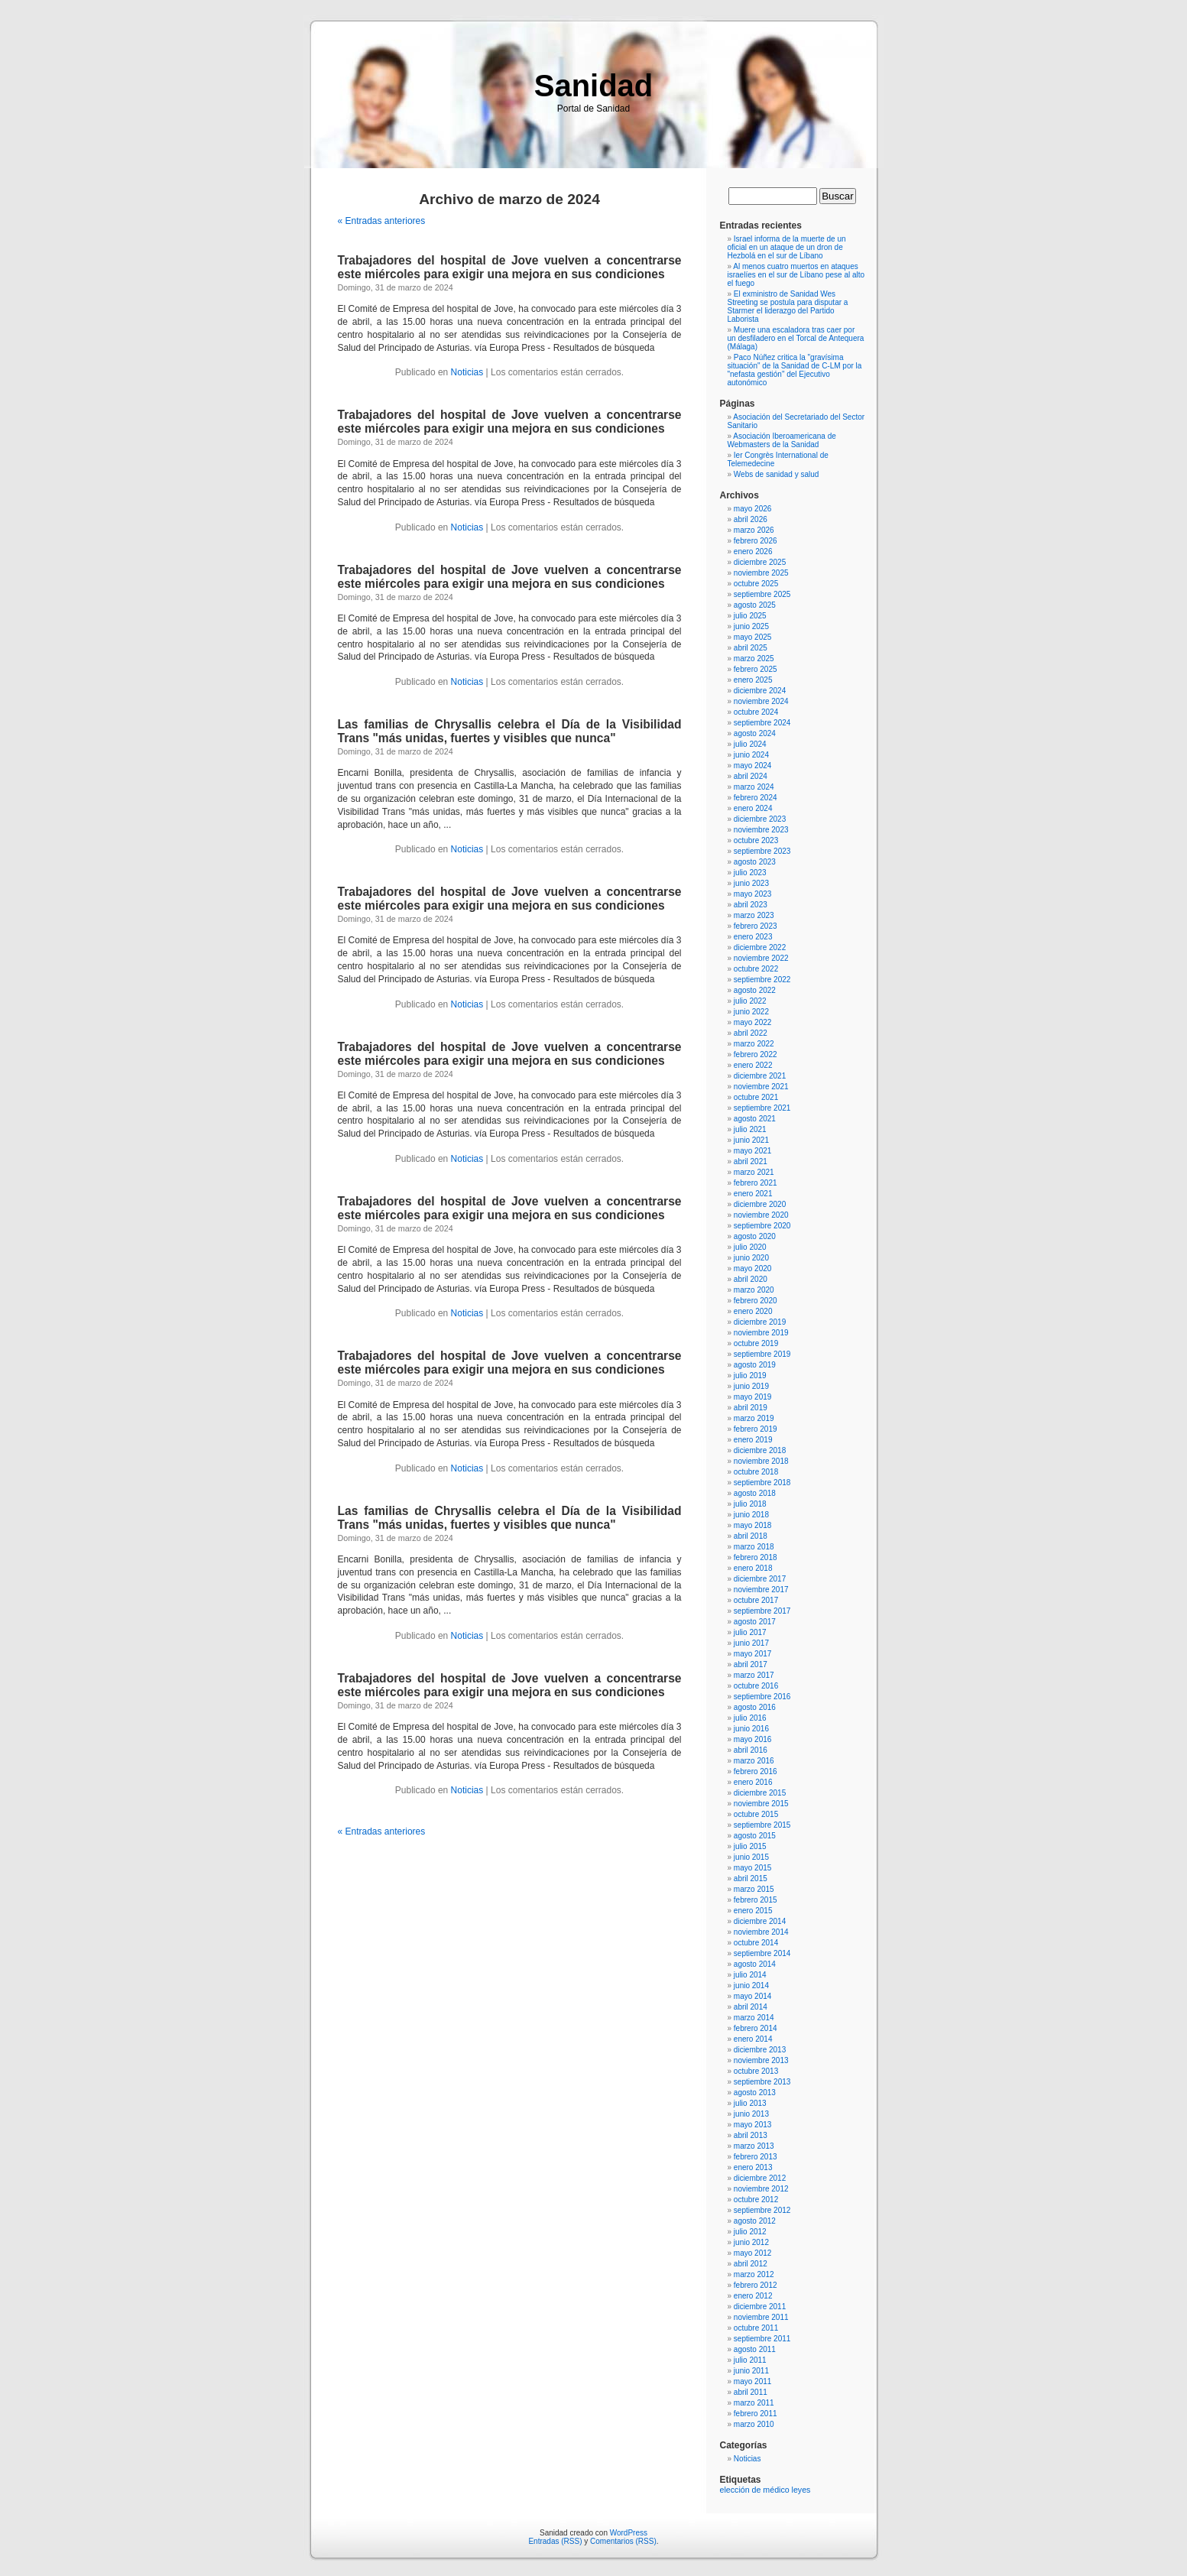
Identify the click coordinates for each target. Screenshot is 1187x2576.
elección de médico (755, 2489)
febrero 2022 (755, 1054)
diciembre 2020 (760, 1204)
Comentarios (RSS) (623, 2541)
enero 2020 (753, 1311)
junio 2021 (751, 1140)
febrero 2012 (755, 2285)
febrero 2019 (755, 1429)
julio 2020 (750, 1247)
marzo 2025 (754, 658)
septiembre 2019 (762, 1354)
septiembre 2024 (762, 723)
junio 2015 (751, 1857)
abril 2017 (750, 1664)
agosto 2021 (755, 1118)
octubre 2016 (756, 1686)
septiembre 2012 (762, 2210)
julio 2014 (750, 1975)
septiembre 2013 (762, 2082)
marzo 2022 (754, 1044)
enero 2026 (753, 551)
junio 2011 (751, 2371)
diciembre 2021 (760, 1076)
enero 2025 (753, 680)
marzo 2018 (754, 1547)
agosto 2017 (755, 1621)
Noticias (467, 372)
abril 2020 (750, 1279)
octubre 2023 (756, 840)
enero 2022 (753, 1065)
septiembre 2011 (762, 2338)
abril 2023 (750, 904)
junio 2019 (751, 1386)
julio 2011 (750, 2360)
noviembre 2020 (761, 1215)
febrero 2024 (755, 797)
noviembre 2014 (761, 1932)
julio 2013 (750, 2103)
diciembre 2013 (760, 2050)
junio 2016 (751, 1728)
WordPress (628, 2533)
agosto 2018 (755, 1493)
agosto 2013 (755, 2092)
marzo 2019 (754, 1418)
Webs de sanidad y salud (776, 474)
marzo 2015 (754, 1889)
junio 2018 (751, 1514)
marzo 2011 (754, 2403)
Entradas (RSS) (555, 2541)
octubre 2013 (756, 2071)
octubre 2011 (756, 2328)
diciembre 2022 (760, 947)
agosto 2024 (755, 733)
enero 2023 (753, 937)
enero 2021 (753, 1193)
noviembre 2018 (761, 1461)
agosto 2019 (755, 1365)
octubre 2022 (756, 969)
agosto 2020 (755, 1236)
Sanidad (593, 85)
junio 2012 (751, 2242)
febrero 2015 (755, 1900)
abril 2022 (750, 1033)
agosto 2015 (755, 1835)
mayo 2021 (752, 1151)
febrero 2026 (755, 541)
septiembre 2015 (762, 1825)
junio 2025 (751, 626)
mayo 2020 (752, 1268)
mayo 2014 (752, 1996)
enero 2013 (753, 2167)
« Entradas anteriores (382, 221)
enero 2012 (753, 2296)
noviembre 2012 (761, 2189)
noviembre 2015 (761, 1803)
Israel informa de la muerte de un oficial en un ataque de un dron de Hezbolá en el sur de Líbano (787, 247)
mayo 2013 (752, 2124)
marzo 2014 (754, 2017)
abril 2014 (750, 2007)
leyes (801, 2489)
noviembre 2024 (761, 701)
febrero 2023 (755, 926)
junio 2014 (751, 1985)
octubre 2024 (756, 712)
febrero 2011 (755, 2413)
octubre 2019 (756, 1343)
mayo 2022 (752, 1022)
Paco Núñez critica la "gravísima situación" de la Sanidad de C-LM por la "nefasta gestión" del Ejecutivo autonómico (795, 370)
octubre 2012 (756, 2199)
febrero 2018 (755, 1557)
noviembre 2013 (761, 2060)
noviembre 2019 (761, 1333)
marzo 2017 (754, 1675)
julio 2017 (750, 1632)
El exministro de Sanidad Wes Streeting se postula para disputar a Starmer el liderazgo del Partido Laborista (788, 306)
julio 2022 (750, 1001)
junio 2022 (751, 1011)
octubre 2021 (756, 1097)
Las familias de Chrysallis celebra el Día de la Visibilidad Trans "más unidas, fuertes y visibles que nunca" (510, 731)
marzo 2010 (754, 2424)
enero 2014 (753, 2039)
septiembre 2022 (762, 979)
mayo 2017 (752, 1654)
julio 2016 (750, 1718)
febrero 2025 (755, 669)
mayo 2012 (752, 2253)
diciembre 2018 (760, 1450)
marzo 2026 (754, 530)
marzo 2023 (754, 915)
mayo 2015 (752, 1868)
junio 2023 (751, 883)
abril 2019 (750, 1407)
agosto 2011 (755, 2349)
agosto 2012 (755, 2221)
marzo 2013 (754, 2146)
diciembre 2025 (760, 562)
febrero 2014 (755, 2028)
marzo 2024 (754, 787)
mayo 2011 (752, 2381)
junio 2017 (751, 1643)
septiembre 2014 (762, 1953)
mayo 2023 (752, 894)
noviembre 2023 (761, 830)
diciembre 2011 (760, 2306)
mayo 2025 (752, 637)
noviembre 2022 (761, 958)
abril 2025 (750, 648)
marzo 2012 (754, 2274)
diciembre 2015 (760, 1793)
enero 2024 (753, 808)
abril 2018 (750, 1536)
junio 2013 (751, 2114)
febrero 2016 (755, 1771)
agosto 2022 (755, 990)
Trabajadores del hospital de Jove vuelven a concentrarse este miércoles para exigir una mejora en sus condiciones (510, 267)
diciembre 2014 (760, 1921)
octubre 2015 (756, 1814)
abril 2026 (750, 519)
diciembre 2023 (760, 819)
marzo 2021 (754, 1172)
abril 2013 (750, 2135)
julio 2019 (750, 1375)
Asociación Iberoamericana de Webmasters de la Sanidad (782, 440)
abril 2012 (750, 2264)
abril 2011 (750, 2392)
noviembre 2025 (761, 573)
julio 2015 (750, 1846)
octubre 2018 (756, 1472)
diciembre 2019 (760, 1322)
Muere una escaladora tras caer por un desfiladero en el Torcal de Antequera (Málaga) (796, 338)
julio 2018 (750, 1504)
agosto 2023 (755, 862)
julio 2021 (750, 1129)
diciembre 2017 (760, 1579)
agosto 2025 (755, 605)
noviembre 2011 (761, 2317)
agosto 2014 (755, 1964)
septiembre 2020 (762, 1225)
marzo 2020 (754, 1290)
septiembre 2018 (762, 1482)
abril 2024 (750, 776)
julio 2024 (750, 744)
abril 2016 (750, 1750)
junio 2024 (751, 755)
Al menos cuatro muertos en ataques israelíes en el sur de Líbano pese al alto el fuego (796, 274)
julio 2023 (750, 872)
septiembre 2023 (762, 851)
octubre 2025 (756, 583)
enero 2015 (753, 1910)
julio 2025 (750, 616)
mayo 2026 (752, 508)
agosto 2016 (755, 1707)
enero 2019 (753, 1440)
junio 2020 (751, 1258)
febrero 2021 (755, 1183)
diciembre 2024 (760, 690)
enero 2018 (753, 1568)
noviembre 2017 (761, 1589)
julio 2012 (750, 2231)
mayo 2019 (752, 1397)
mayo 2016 (752, 1739)
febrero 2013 (755, 2157)
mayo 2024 (752, 765)
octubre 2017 (756, 1600)
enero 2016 (753, 1782)
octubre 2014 (756, 1942)
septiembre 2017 (762, 1611)
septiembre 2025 (762, 594)
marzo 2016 (754, 1761)
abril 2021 (750, 1161)
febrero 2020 (755, 1300)
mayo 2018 (752, 1525)
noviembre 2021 (761, 1086)
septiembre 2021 (762, 1108)
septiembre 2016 (762, 1696)
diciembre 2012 (760, 2178)
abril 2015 (750, 1878)
